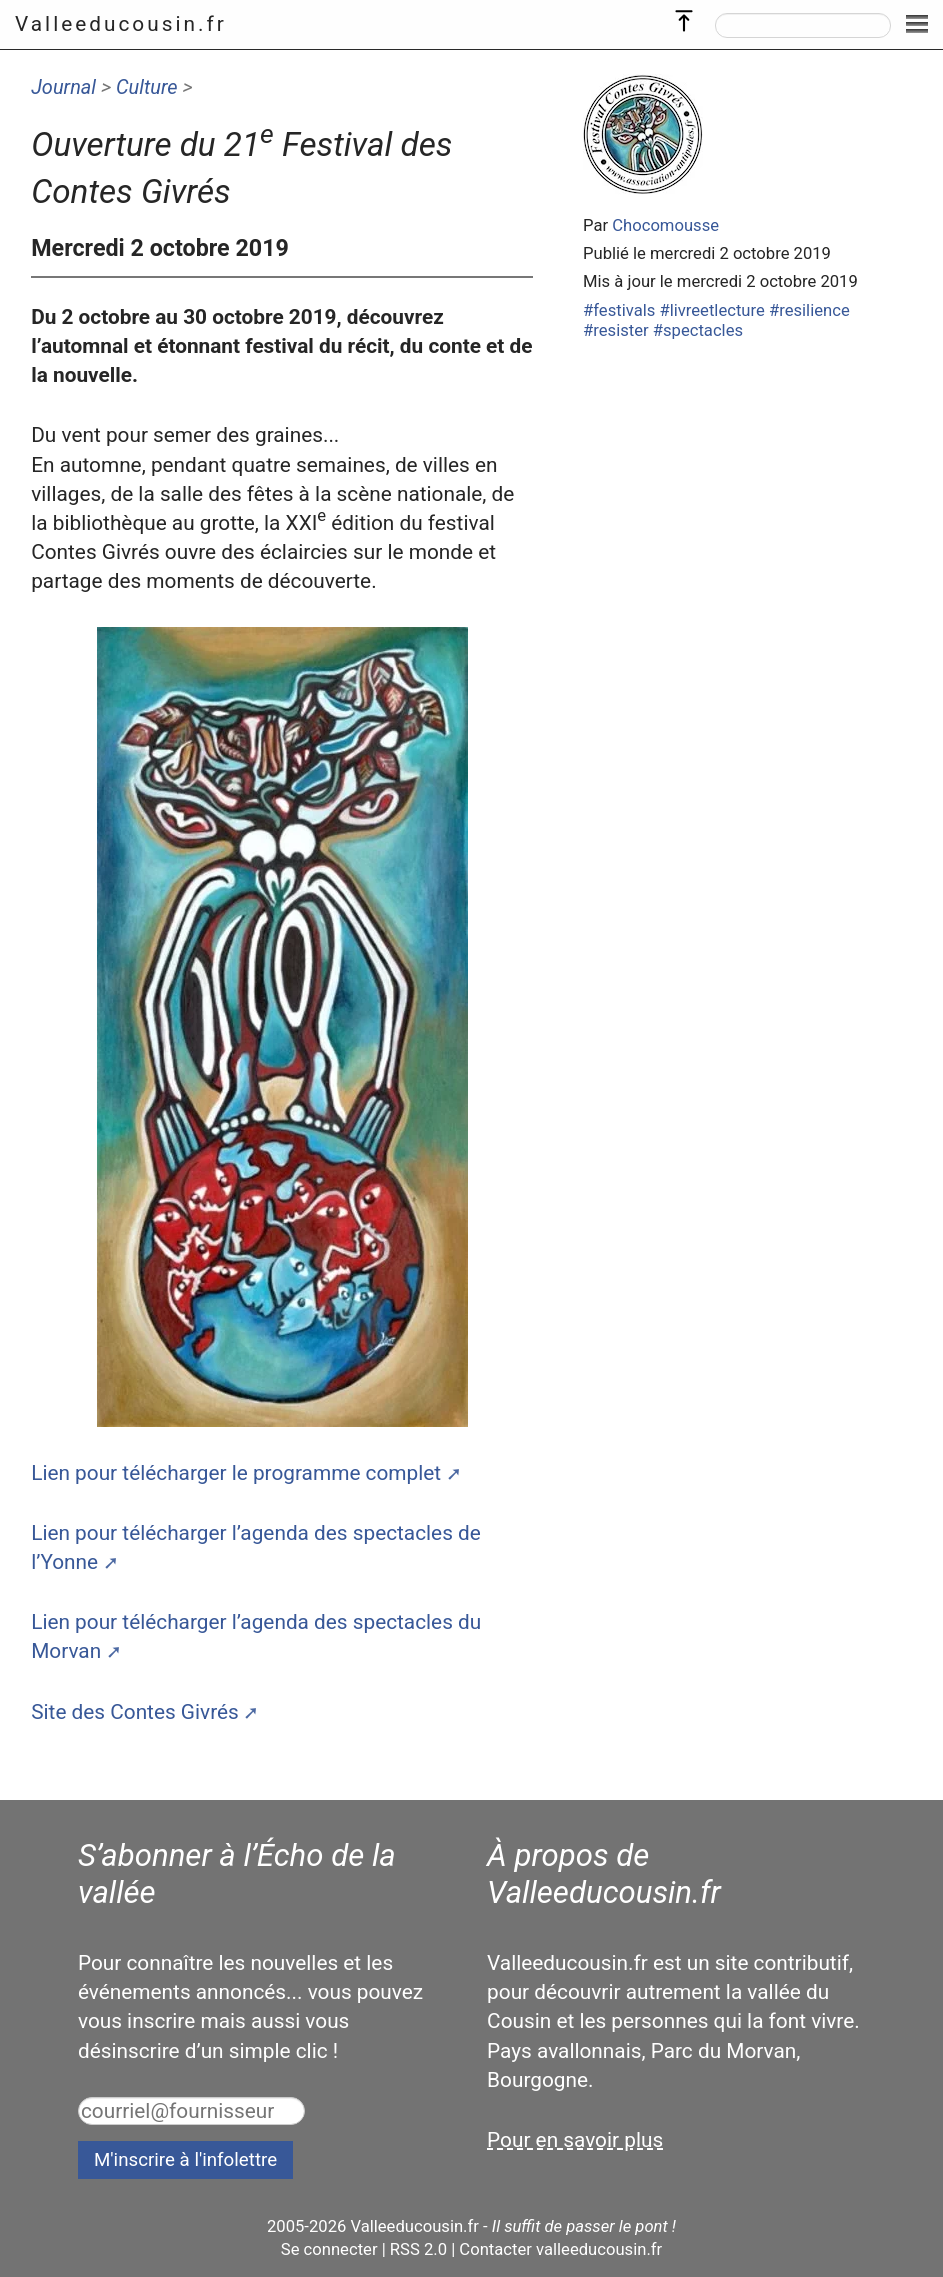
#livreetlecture (711, 310)
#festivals (619, 310)
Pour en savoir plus (575, 2140)
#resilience (809, 310)
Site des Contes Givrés (135, 1712)
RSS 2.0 (418, 2249)
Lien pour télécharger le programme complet (236, 1473)
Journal (63, 87)
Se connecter (329, 2249)
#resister (616, 330)
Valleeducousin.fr (121, 24)
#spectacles (698, 330)
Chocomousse (665, 225)
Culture (147, 87)
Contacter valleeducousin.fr (560, 2249)
